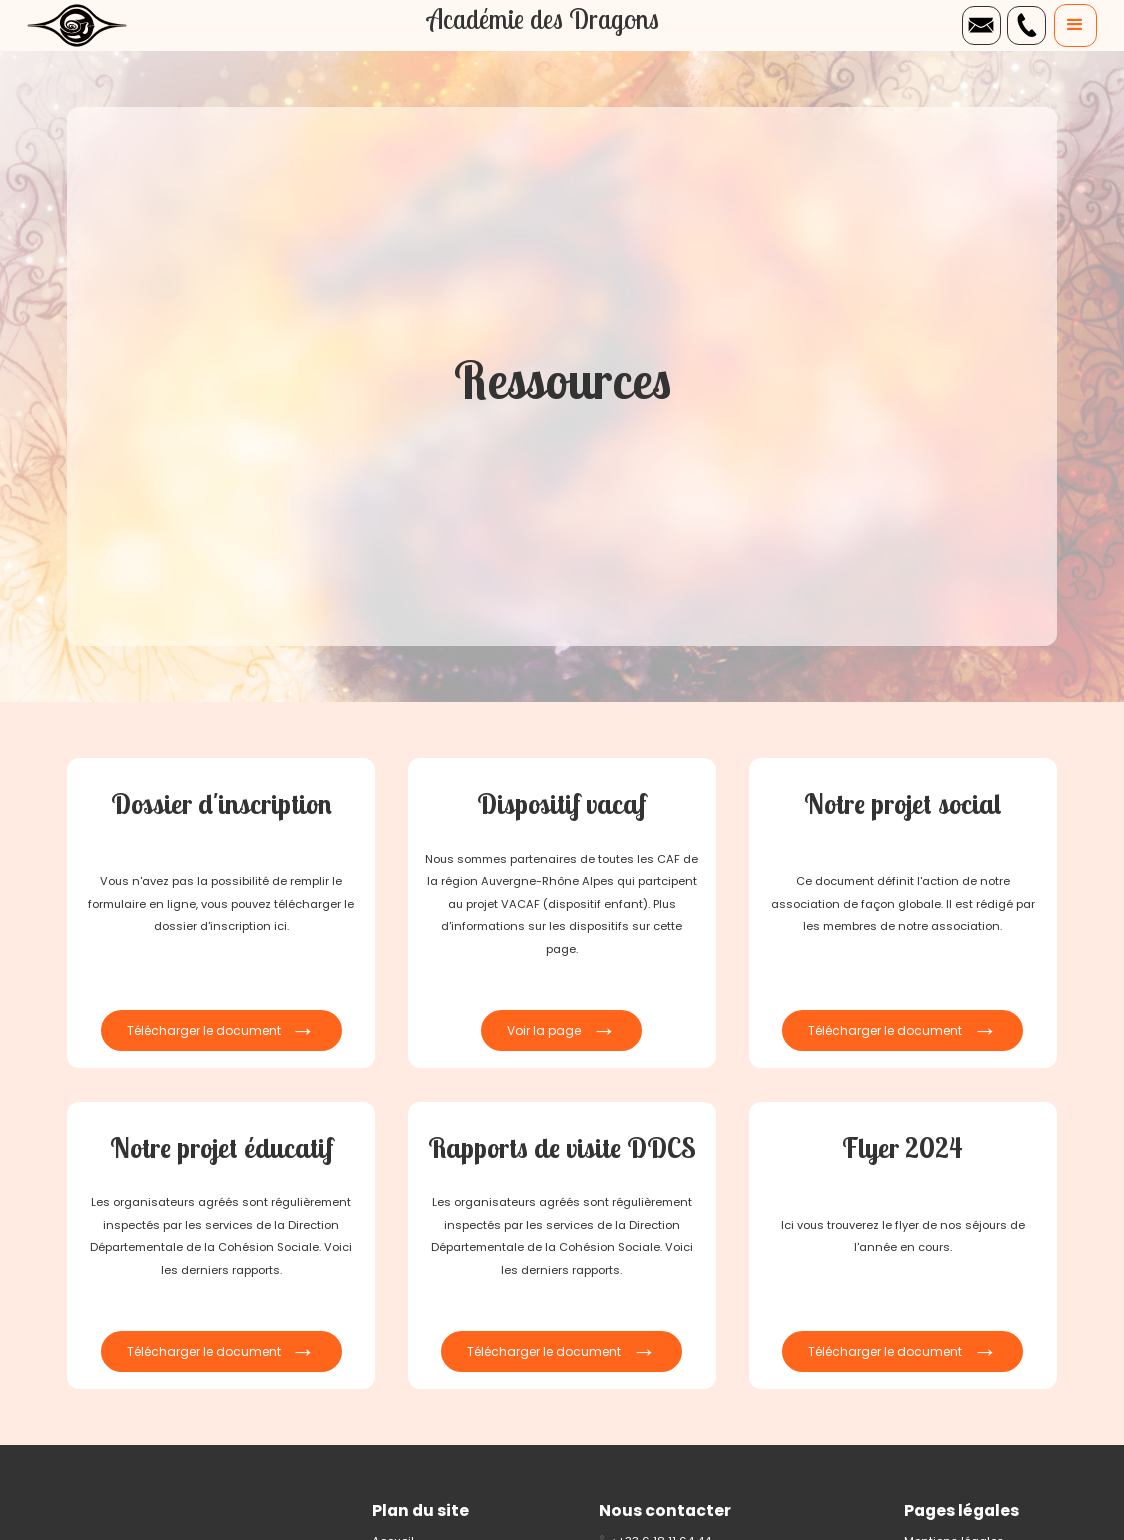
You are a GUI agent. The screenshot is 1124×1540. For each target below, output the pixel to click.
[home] (77, 25)
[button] (1075, 25)
